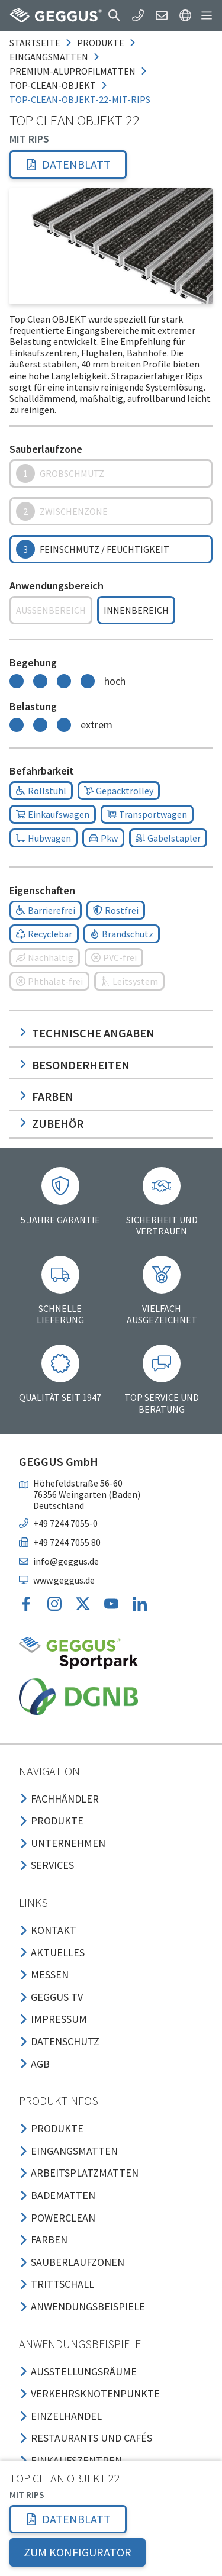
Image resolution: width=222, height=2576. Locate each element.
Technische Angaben (87, 1033)
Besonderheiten (74, 1065)
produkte (100, 43)
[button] (114, 15)
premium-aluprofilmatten (72, 71)
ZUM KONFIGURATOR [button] (77, 2552)
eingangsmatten (48, 57)
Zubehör (51, 1123)
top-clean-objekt (52, 85)
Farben (46, 1096)
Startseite (34, 43)
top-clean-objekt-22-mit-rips (79, 99)
